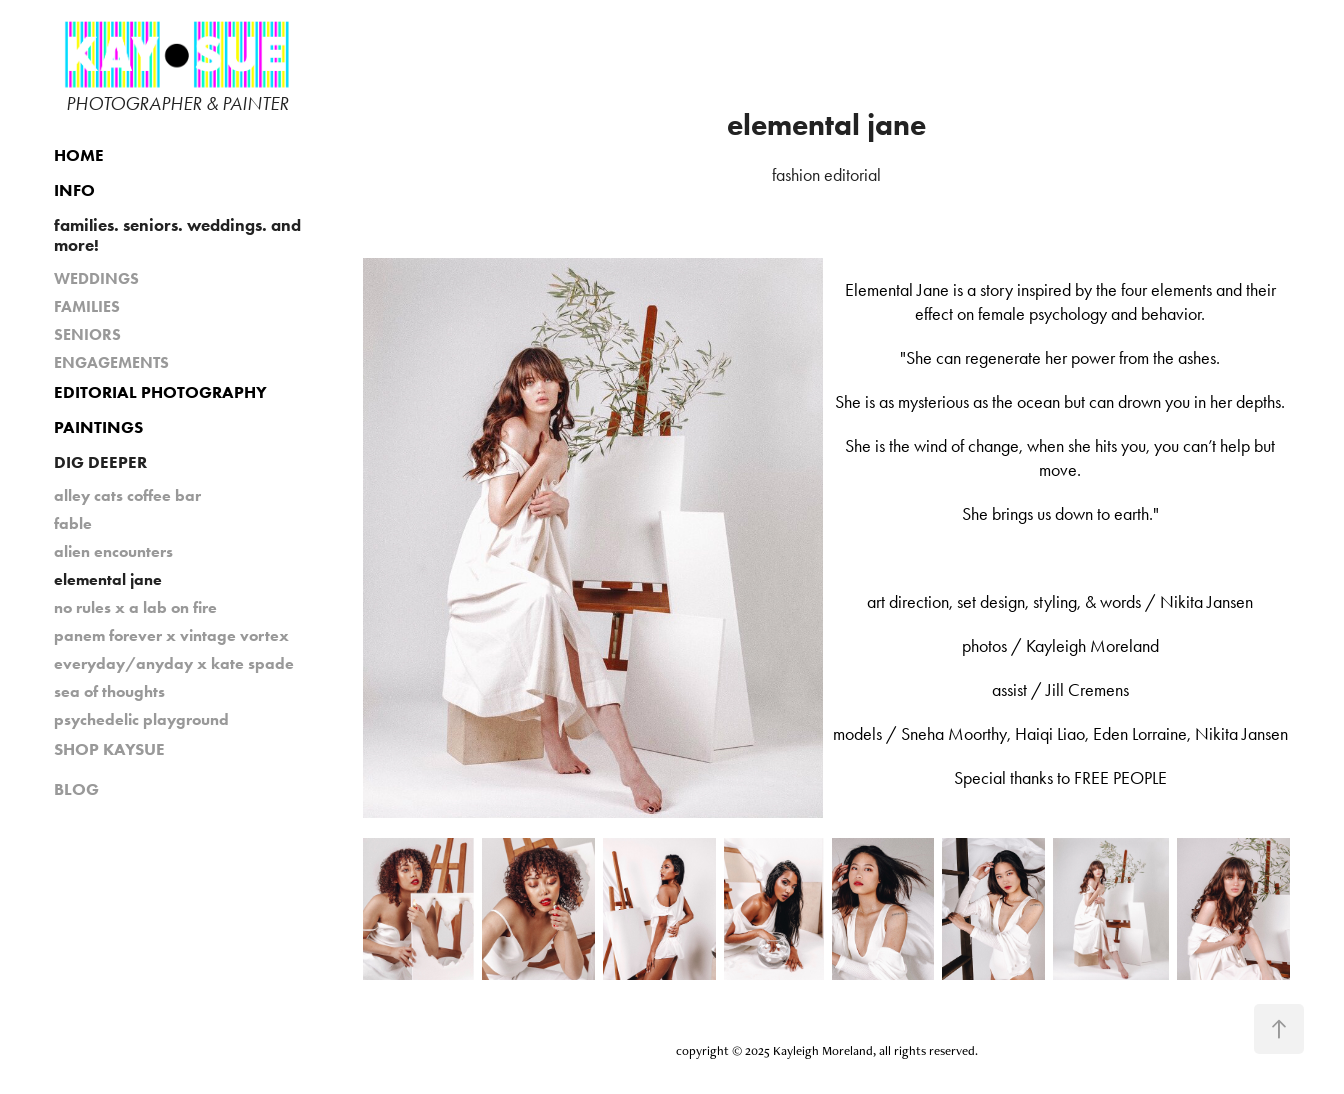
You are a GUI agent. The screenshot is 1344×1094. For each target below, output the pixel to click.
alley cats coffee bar (127, 495)
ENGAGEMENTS (111, 362)
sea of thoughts (109, 691)
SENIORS (87, 334)
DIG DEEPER (100, 462)
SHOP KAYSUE (109, 749)
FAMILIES (87, 306)
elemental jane (108, 579)
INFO (74, 190)
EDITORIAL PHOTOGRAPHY (160, 392)
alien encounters (113, 551)
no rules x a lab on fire (135, 607)
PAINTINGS (98, 427)
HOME (79, 155)
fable (73, 523)
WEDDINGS (96, 278)
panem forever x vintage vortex (171, 635)
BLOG (76, 789)
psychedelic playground (141, 719)
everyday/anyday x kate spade (174, 663)
